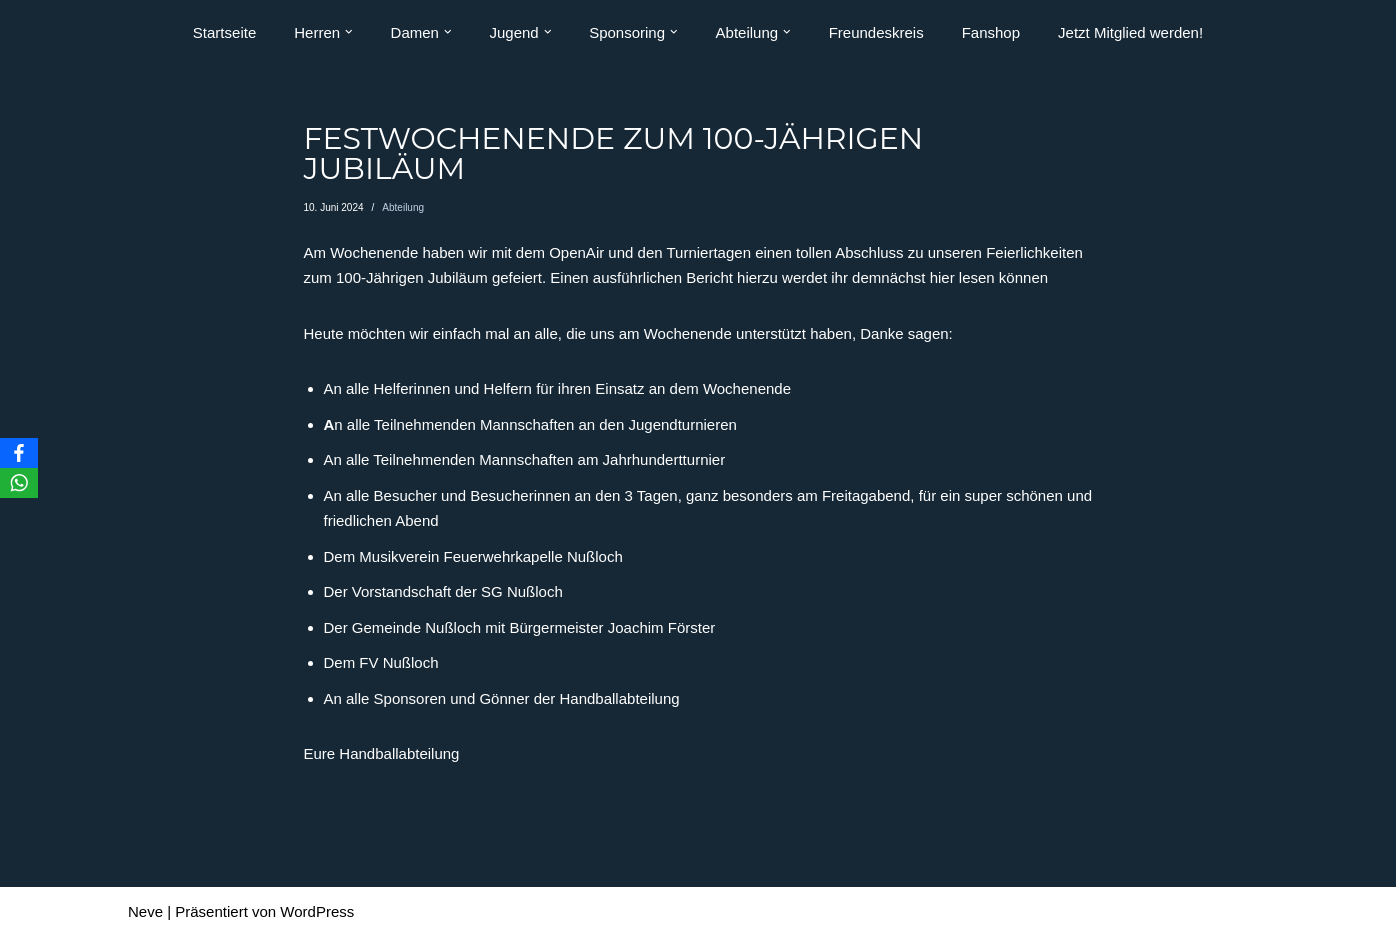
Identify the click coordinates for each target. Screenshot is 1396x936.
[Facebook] (19, 453)
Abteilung (403, 207)
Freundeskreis (876, 32)
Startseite (224, 32)
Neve (145, 911)
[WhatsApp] (19, 483)
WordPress (317, 911)
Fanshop (991, 32)
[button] (349, 32)
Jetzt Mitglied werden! (1130, 32)
